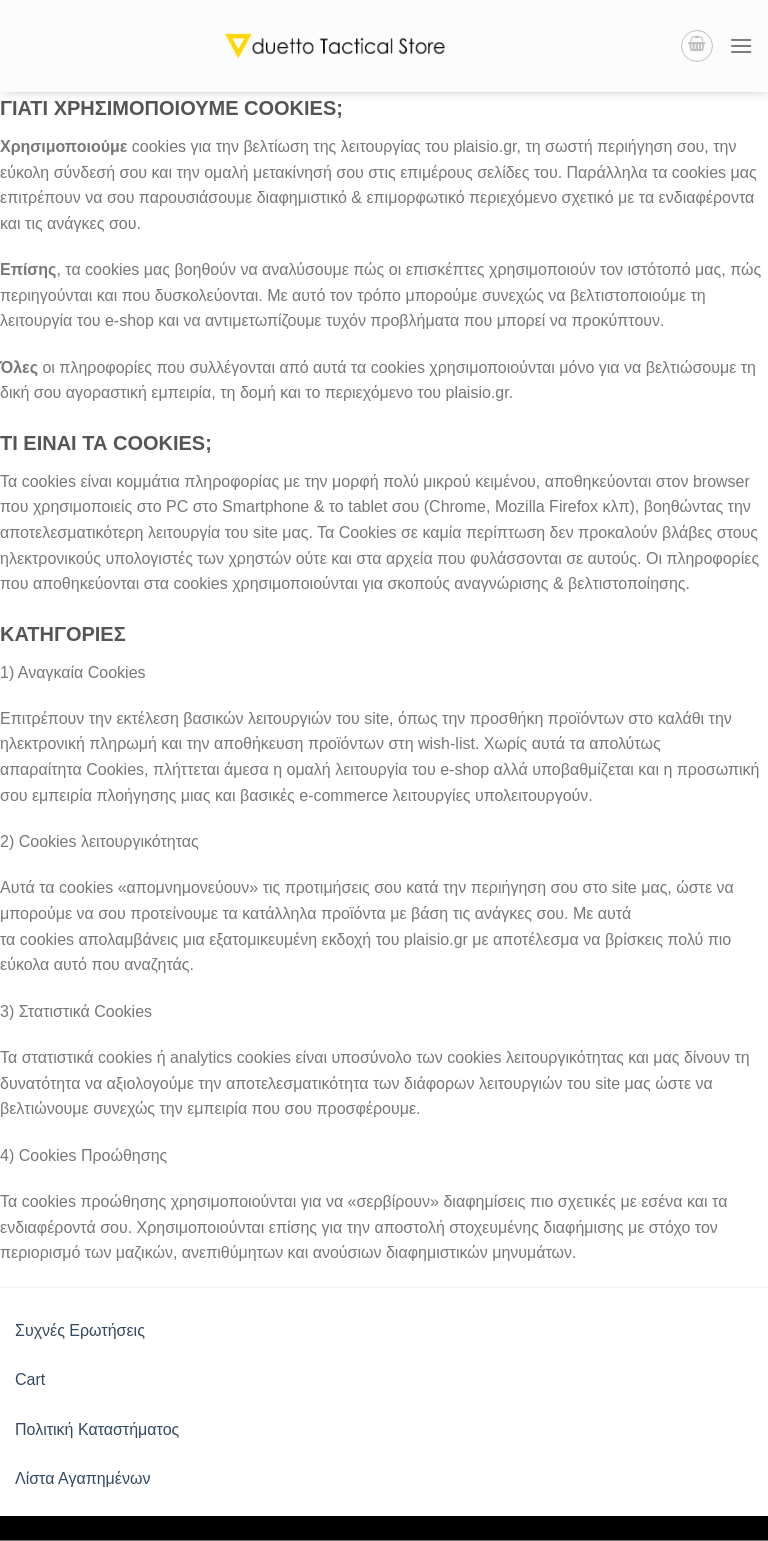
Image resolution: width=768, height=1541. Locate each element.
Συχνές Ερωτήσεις (80, 1330)
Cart (30, 1379)
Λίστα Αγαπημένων (82, 1478)
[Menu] (741, 45)
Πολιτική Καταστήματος (97, 1429)
